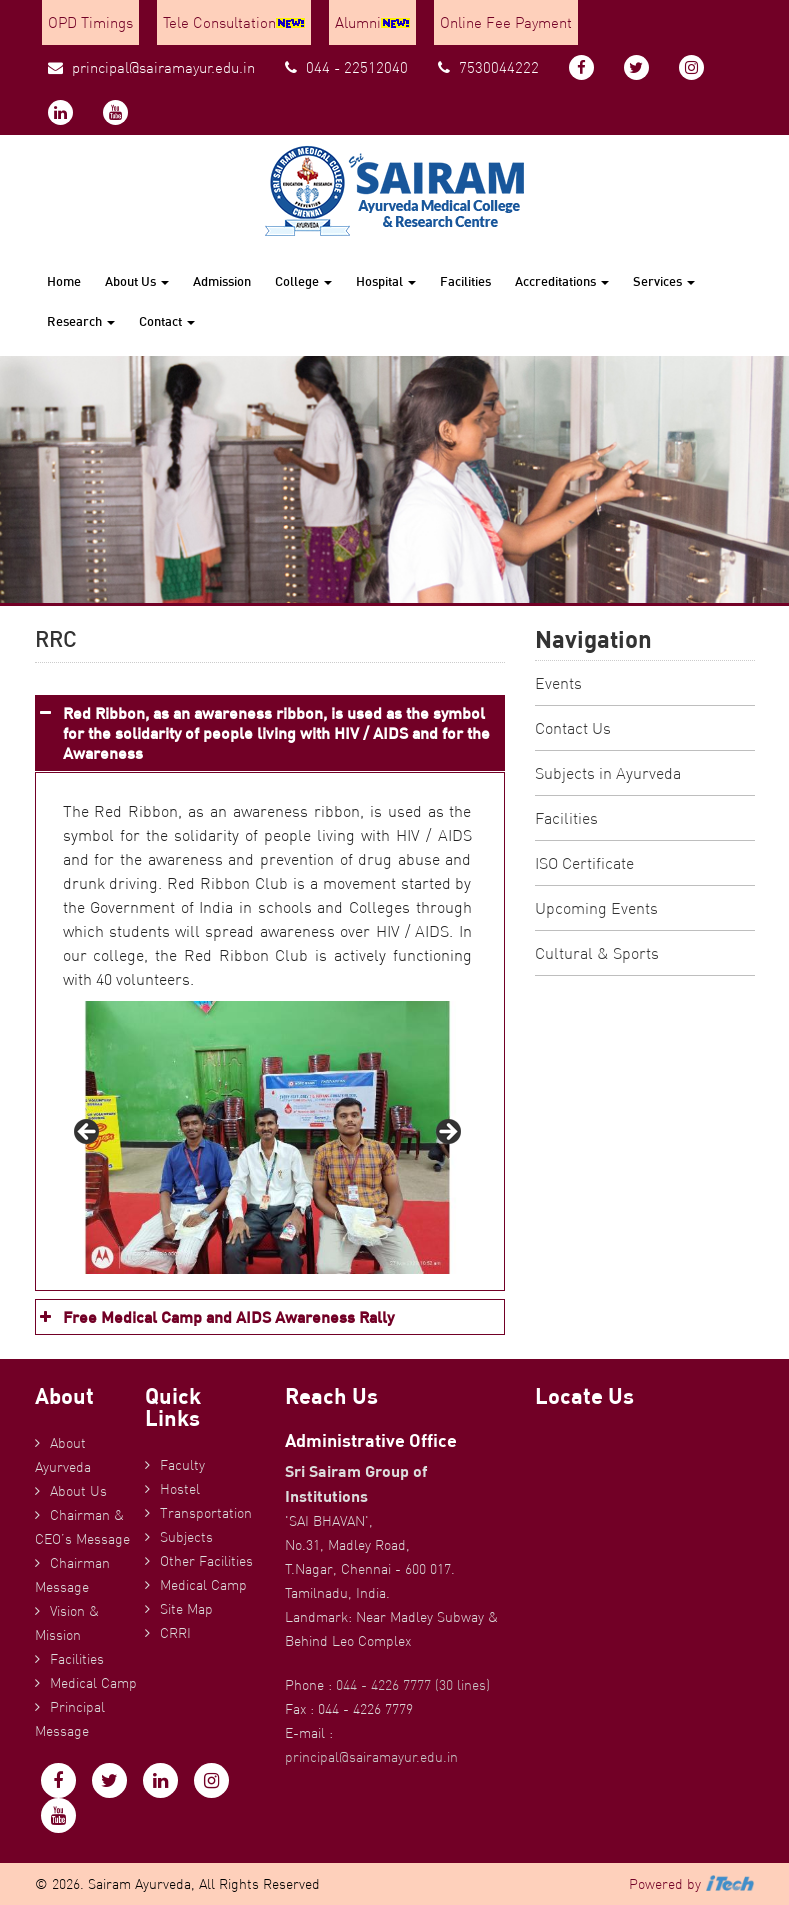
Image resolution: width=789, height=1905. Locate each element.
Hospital (386, 281)
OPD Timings (90, 22)
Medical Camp (93, 1683)
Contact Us (573, 728)
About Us (137, 281)
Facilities (465, 281)
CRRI (175, 1633)
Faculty (182, 1465)
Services (664, 281)
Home (64, 281)
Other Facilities (206, 1561)
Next (447, 1133)
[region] (267, 1137)
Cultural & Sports (597, 953)
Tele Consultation (234, 22)
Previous (88, 1133)
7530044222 (488, 67)
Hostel (180, 1489)
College (303, 281)
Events (558, 683)
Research (81, 321)
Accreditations (562, 281)
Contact (167, 321)
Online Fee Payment (506, 22)
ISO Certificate (584, 863)
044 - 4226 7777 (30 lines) (413, 1685)
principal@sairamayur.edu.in (151, 67)
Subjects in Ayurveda (608, 773)
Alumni (372, 22)
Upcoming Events (596, 908)
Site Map (186, 1609)
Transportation (206, 1513)
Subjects (186, 1537)
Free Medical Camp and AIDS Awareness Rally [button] (215, 1317)
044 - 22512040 (346, 67)
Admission (222, 281)
